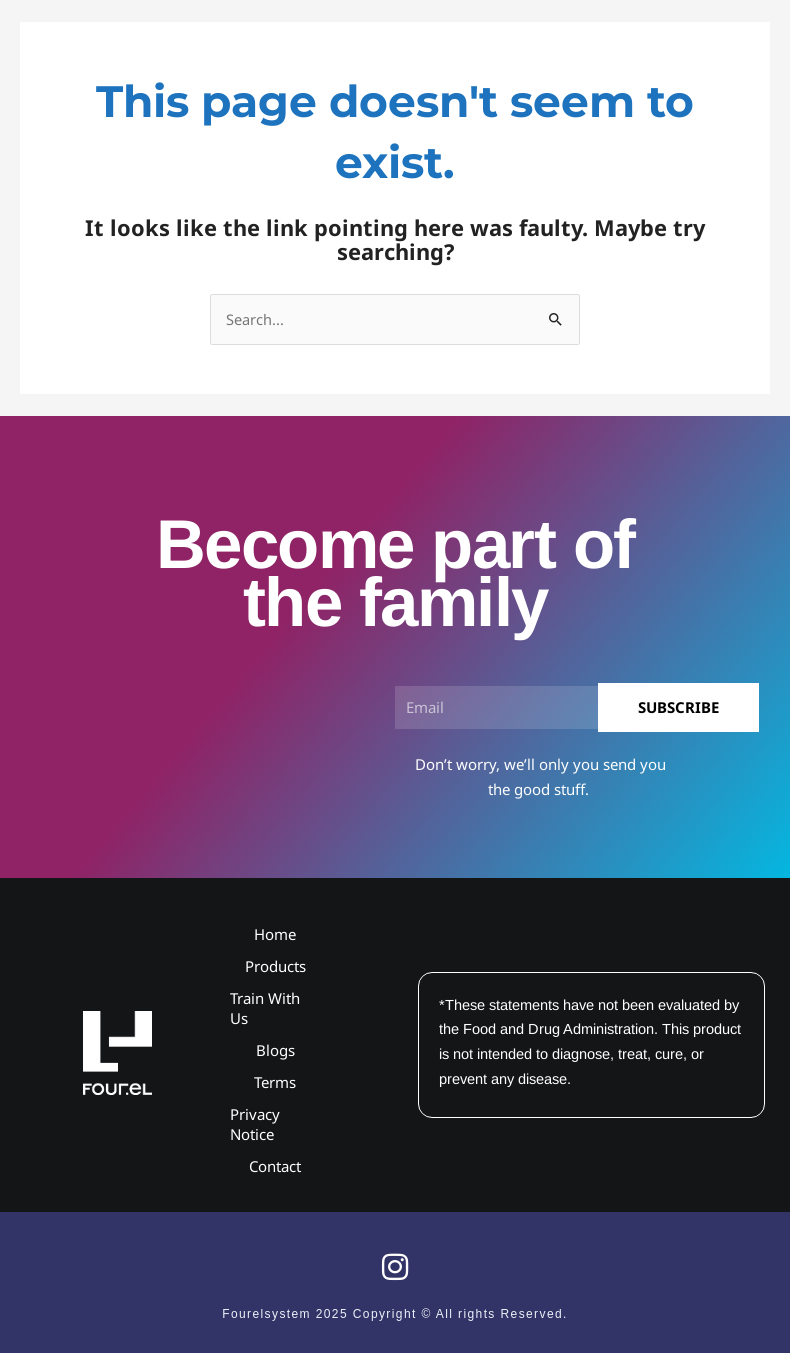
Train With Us (265, 1008)
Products (275, 966)
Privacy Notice (255, 1124)
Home (275, 934)
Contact (275, 1166)
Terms (275, 1082)
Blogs (275, 1050)
